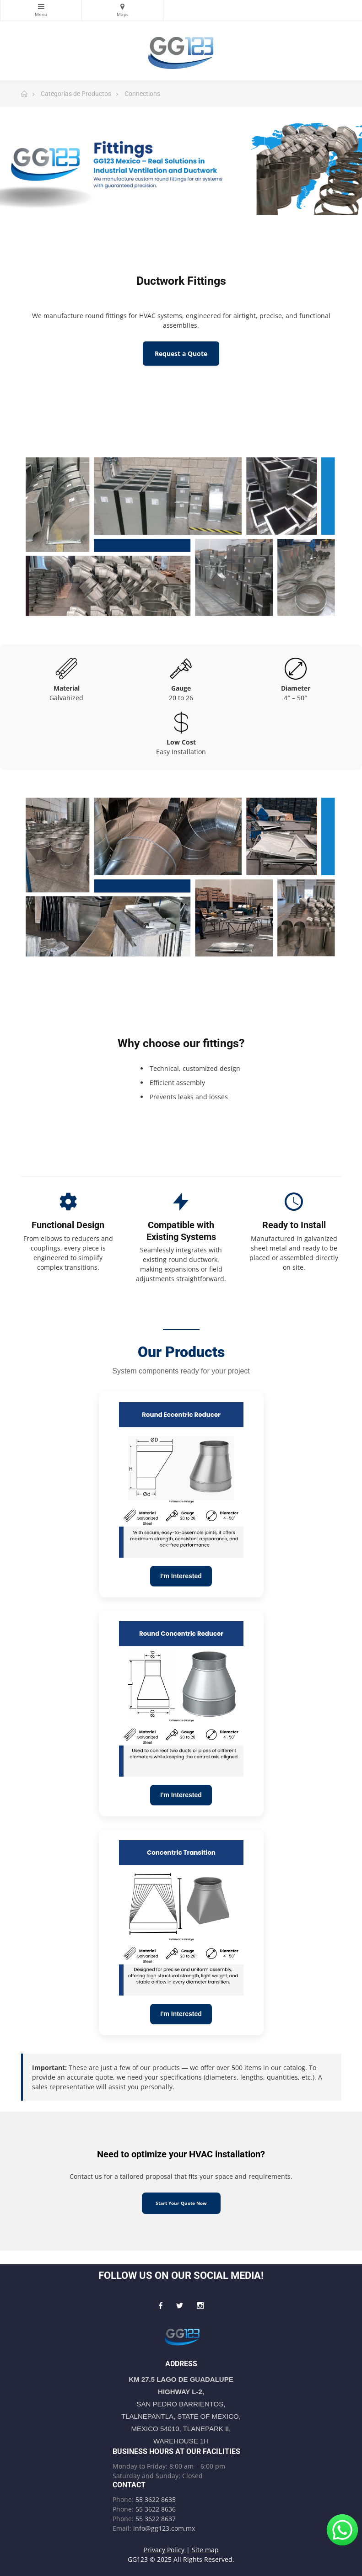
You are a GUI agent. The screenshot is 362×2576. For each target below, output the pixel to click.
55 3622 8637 (155, 2518)
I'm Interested (180, 1576)
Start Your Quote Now (181, 2203)
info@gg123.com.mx (164, 2528)
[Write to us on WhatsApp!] (342, 2529)
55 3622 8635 (155, 2499)
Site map (205, 2549)
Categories (40, 6)
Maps (122, 6)
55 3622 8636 (155, 2509)
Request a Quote (181, 353)
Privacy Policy (165, 2549)
